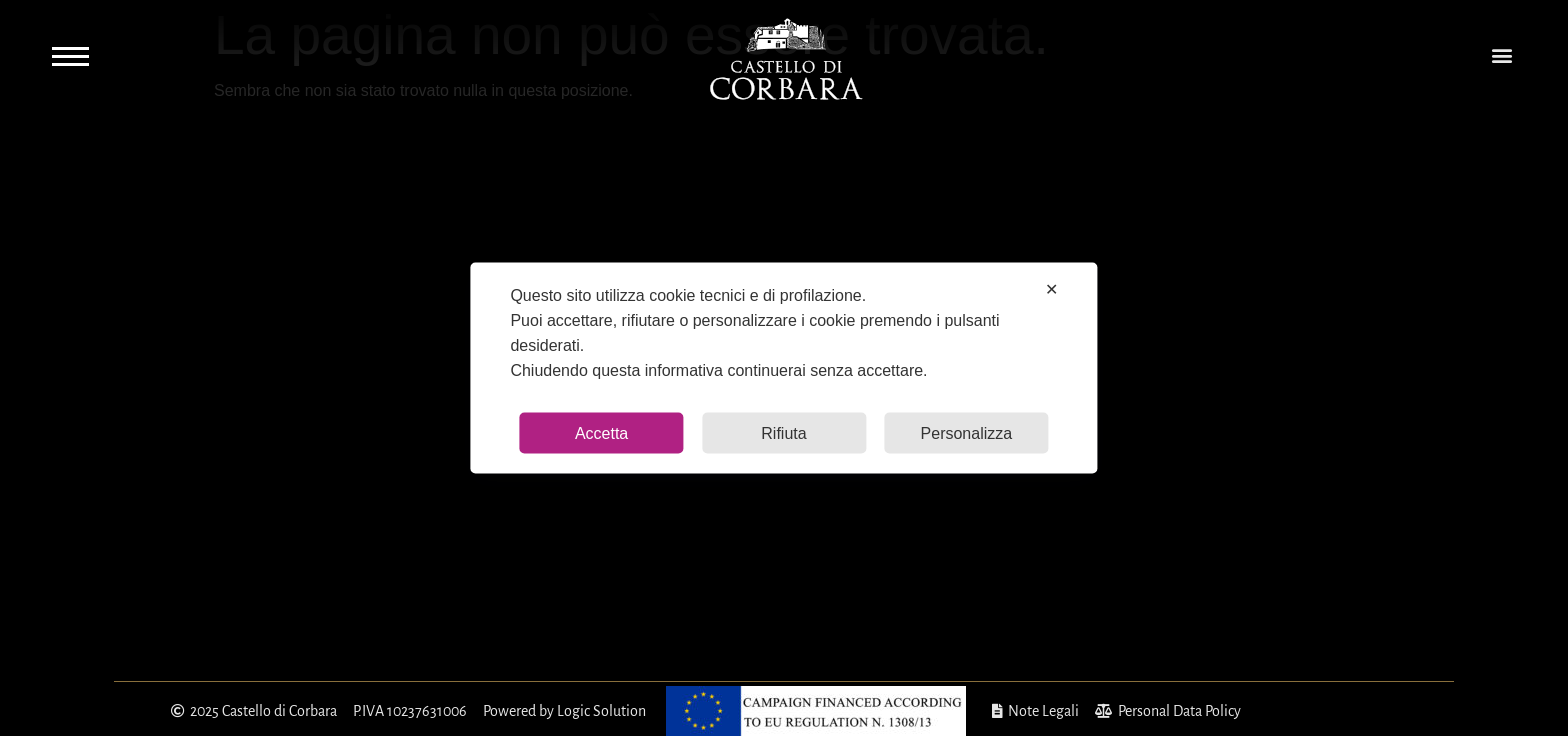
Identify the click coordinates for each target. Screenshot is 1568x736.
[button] (1501, 55)
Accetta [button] (601, 433)
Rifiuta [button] (783, 433)
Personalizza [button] (967, 433)
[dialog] (783, 368)
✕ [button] (1051, 289)
